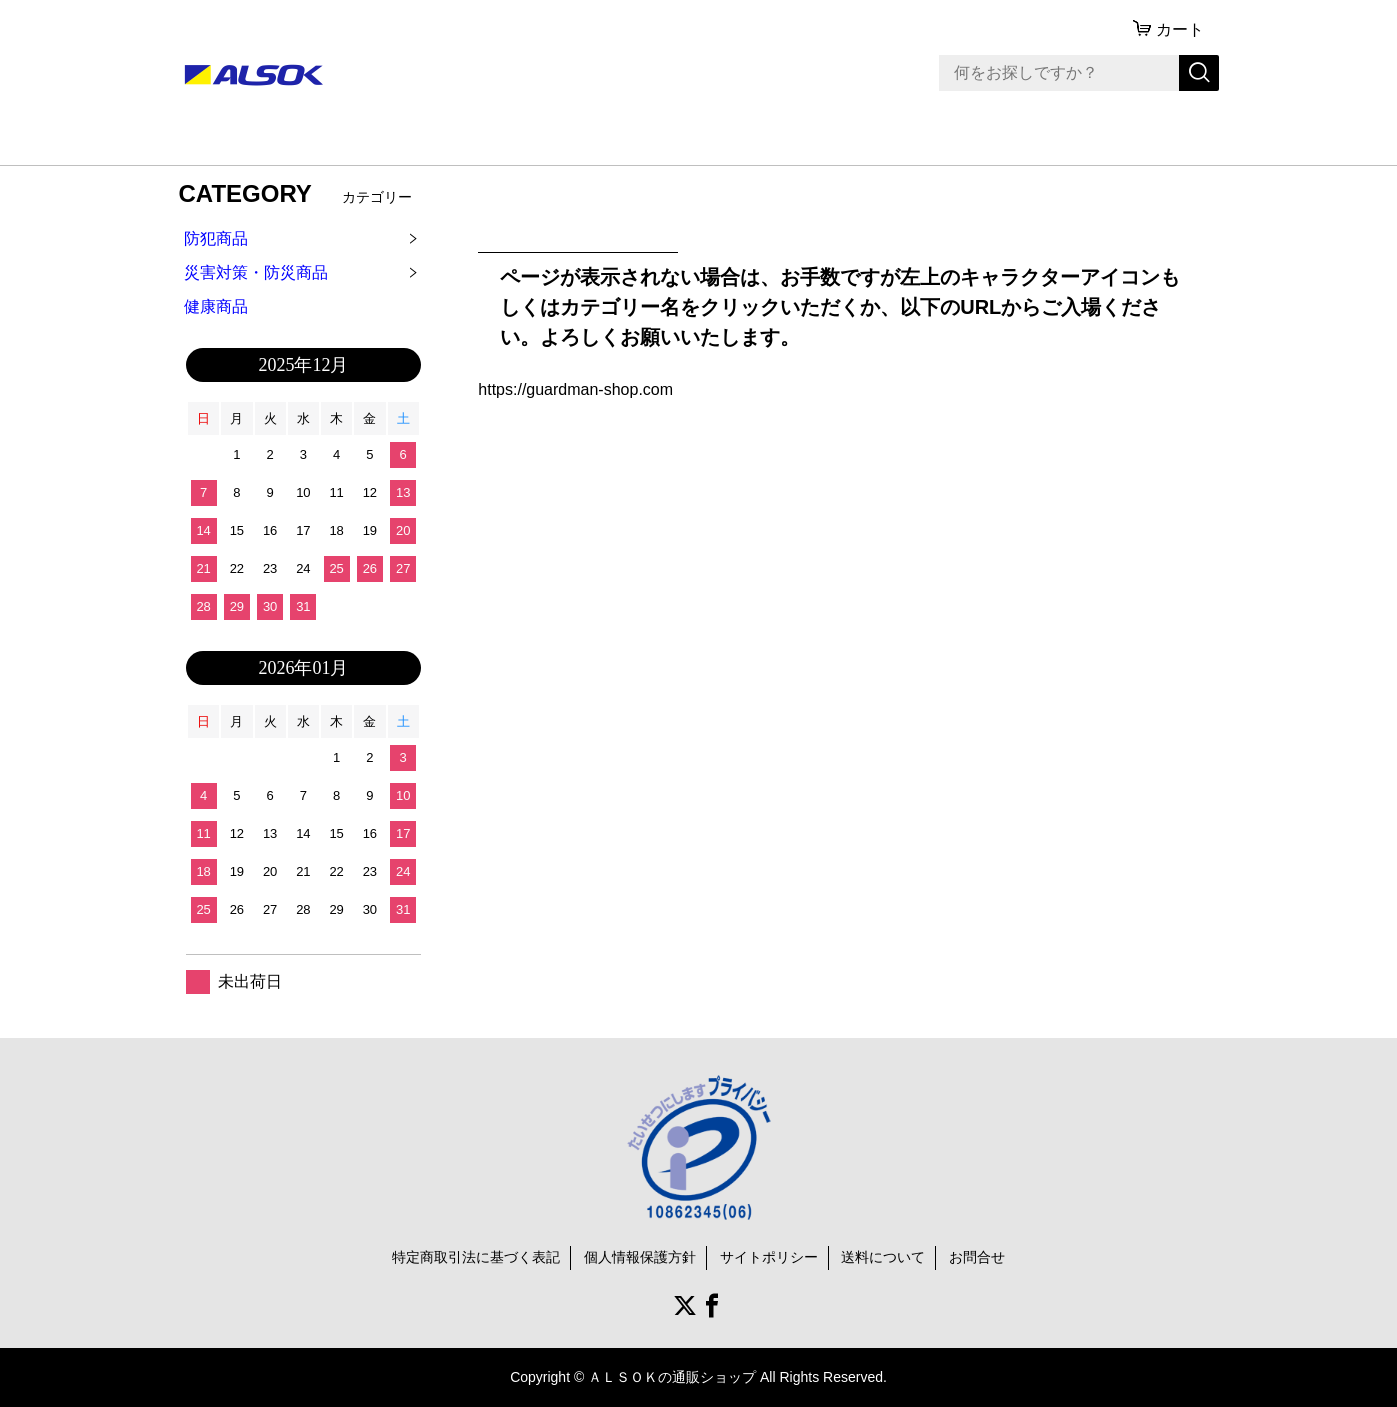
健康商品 (216, 306)
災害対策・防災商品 (256, 272)
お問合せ (977, 1257)
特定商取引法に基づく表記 (476, 1257)
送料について (883, 1257)
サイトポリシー (769, 1257)
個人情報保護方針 (640, 1257)
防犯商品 (216, 238)
